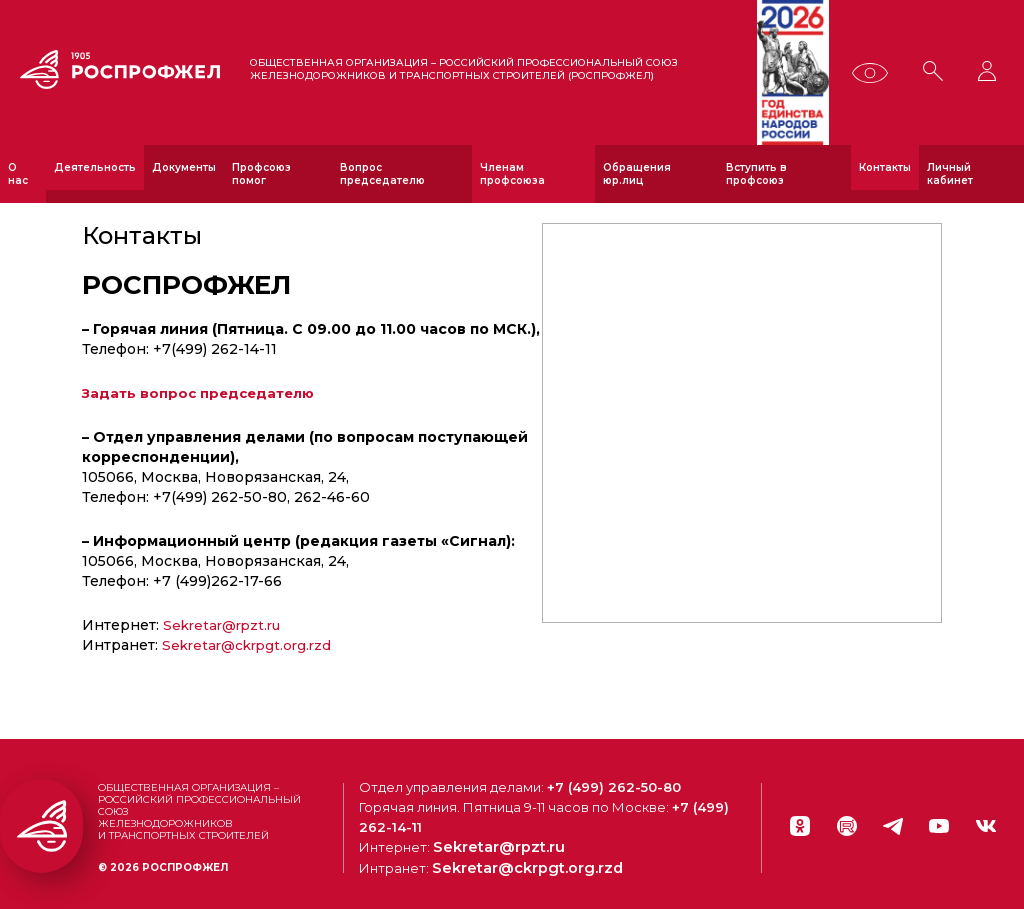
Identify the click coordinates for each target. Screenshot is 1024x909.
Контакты (885, 167)
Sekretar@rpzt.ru (225, 625)
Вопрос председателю (382, 174)
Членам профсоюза (512, 174)
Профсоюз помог (261, 174)
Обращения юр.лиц (637, 174)
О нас (18, 174)
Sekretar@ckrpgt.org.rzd (251, 645)
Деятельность (95, 167)
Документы (184, 167)
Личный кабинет (950, 174)
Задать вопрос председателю (202, 393)
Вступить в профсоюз (756, 174)
